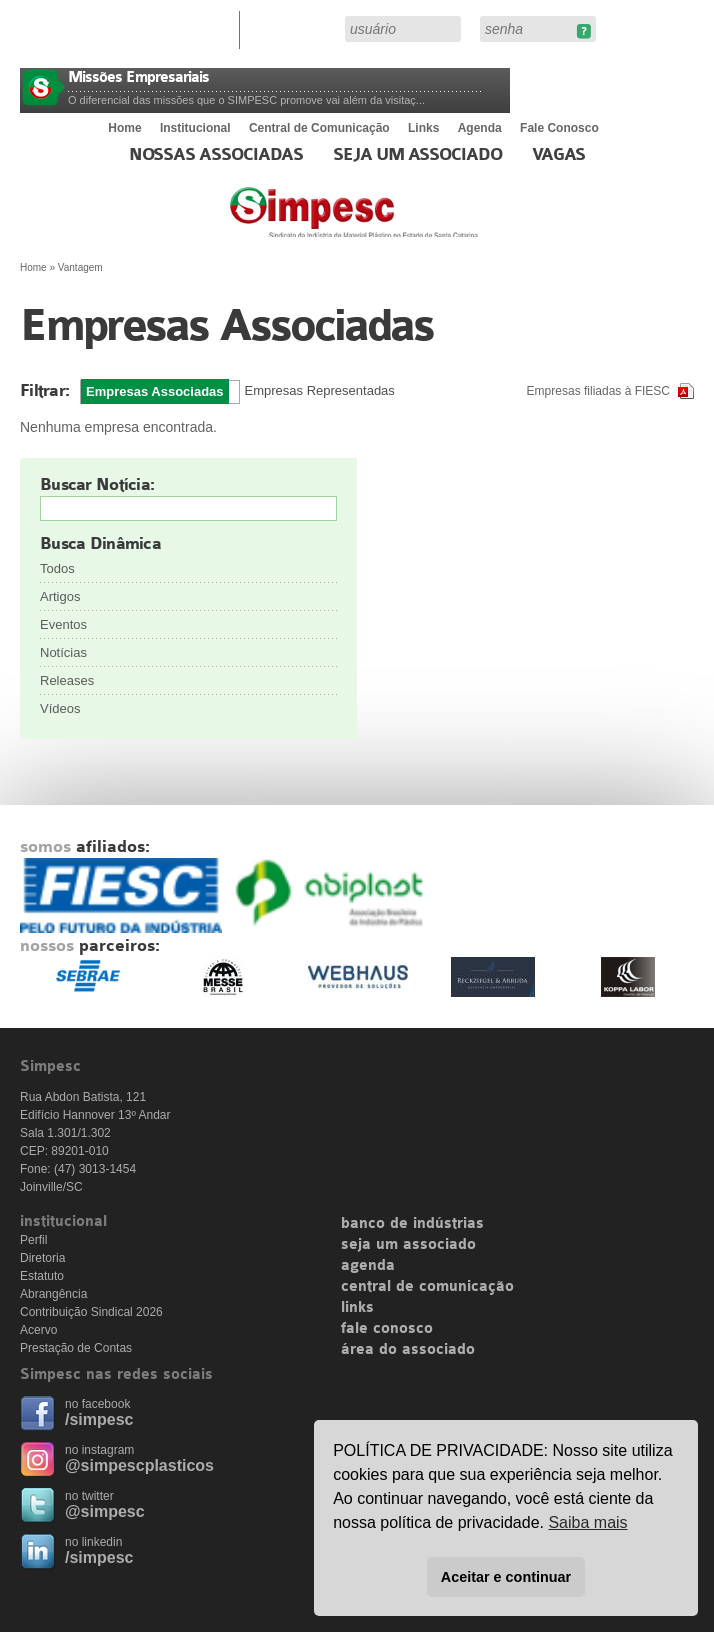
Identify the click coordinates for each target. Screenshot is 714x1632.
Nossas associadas (216, 155)
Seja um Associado (417, 155)
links (357, 1308)
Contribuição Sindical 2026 (91, 1312)
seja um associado (408, 1245)
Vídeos (60, 708)
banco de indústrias (412, 1224)
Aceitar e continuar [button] (506, 1577)
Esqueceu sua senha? (583, 31)
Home (124, 128)
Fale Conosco (559, 128)
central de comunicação (427, 1287)
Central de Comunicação (319, 128)
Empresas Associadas (155, 391)
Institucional (195, 128)
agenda (368, 1266)
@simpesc (105, 1511)
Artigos (60, 596)
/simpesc (99, 1419)
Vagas (559, 155)
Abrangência (53, 1294)
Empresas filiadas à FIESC (598, 391)
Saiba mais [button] (587, 1522)
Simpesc (402, 222)
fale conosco (387, 1329)
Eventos (63, 624)
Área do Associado (295, 28)
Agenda (480, 128)
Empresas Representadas (320, 390)
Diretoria (42, 1258)
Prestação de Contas (76, 1348)
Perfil (33, 1240)
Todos (57, 568)
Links (423, 128)
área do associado (408, 1350)
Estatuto (42, 1276)
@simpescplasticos (139, 1465)
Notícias (63, 652)
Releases (67, 680)
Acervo (38, 1330)
